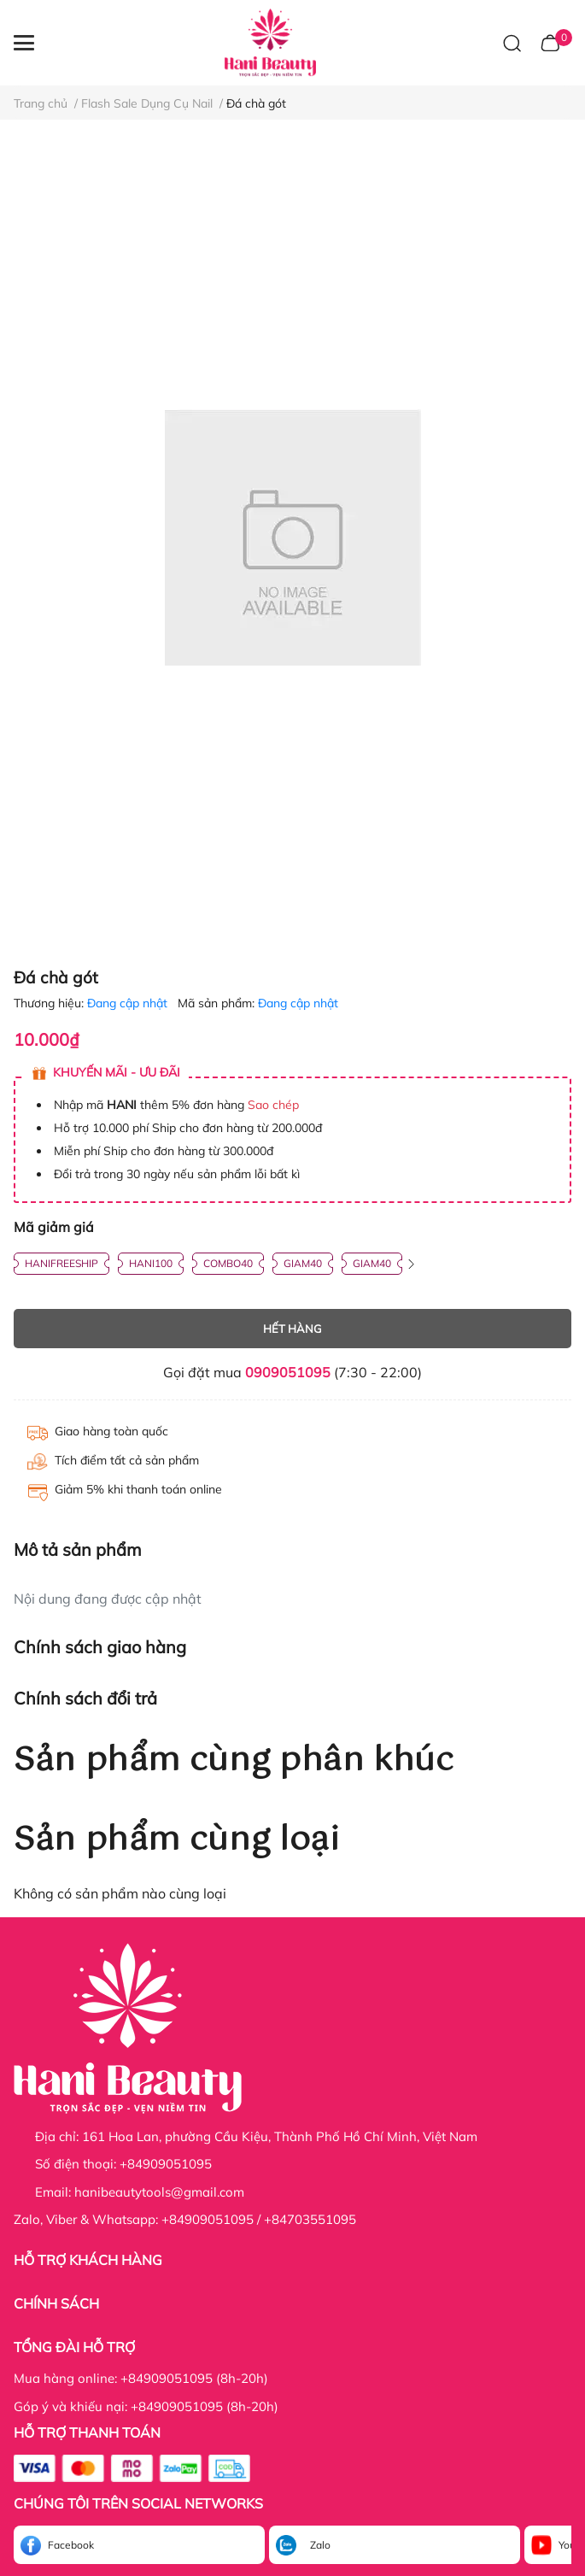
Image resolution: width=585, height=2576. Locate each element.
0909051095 (288, 1372)
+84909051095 (166, 2164)
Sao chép (273, 1104)
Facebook (71, 2544)
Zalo (320, 2544)
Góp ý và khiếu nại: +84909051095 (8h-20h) (146, 2406)
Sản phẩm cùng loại (177, 1840)
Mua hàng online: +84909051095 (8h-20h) (141, 2378)
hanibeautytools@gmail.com (159, 2192)
